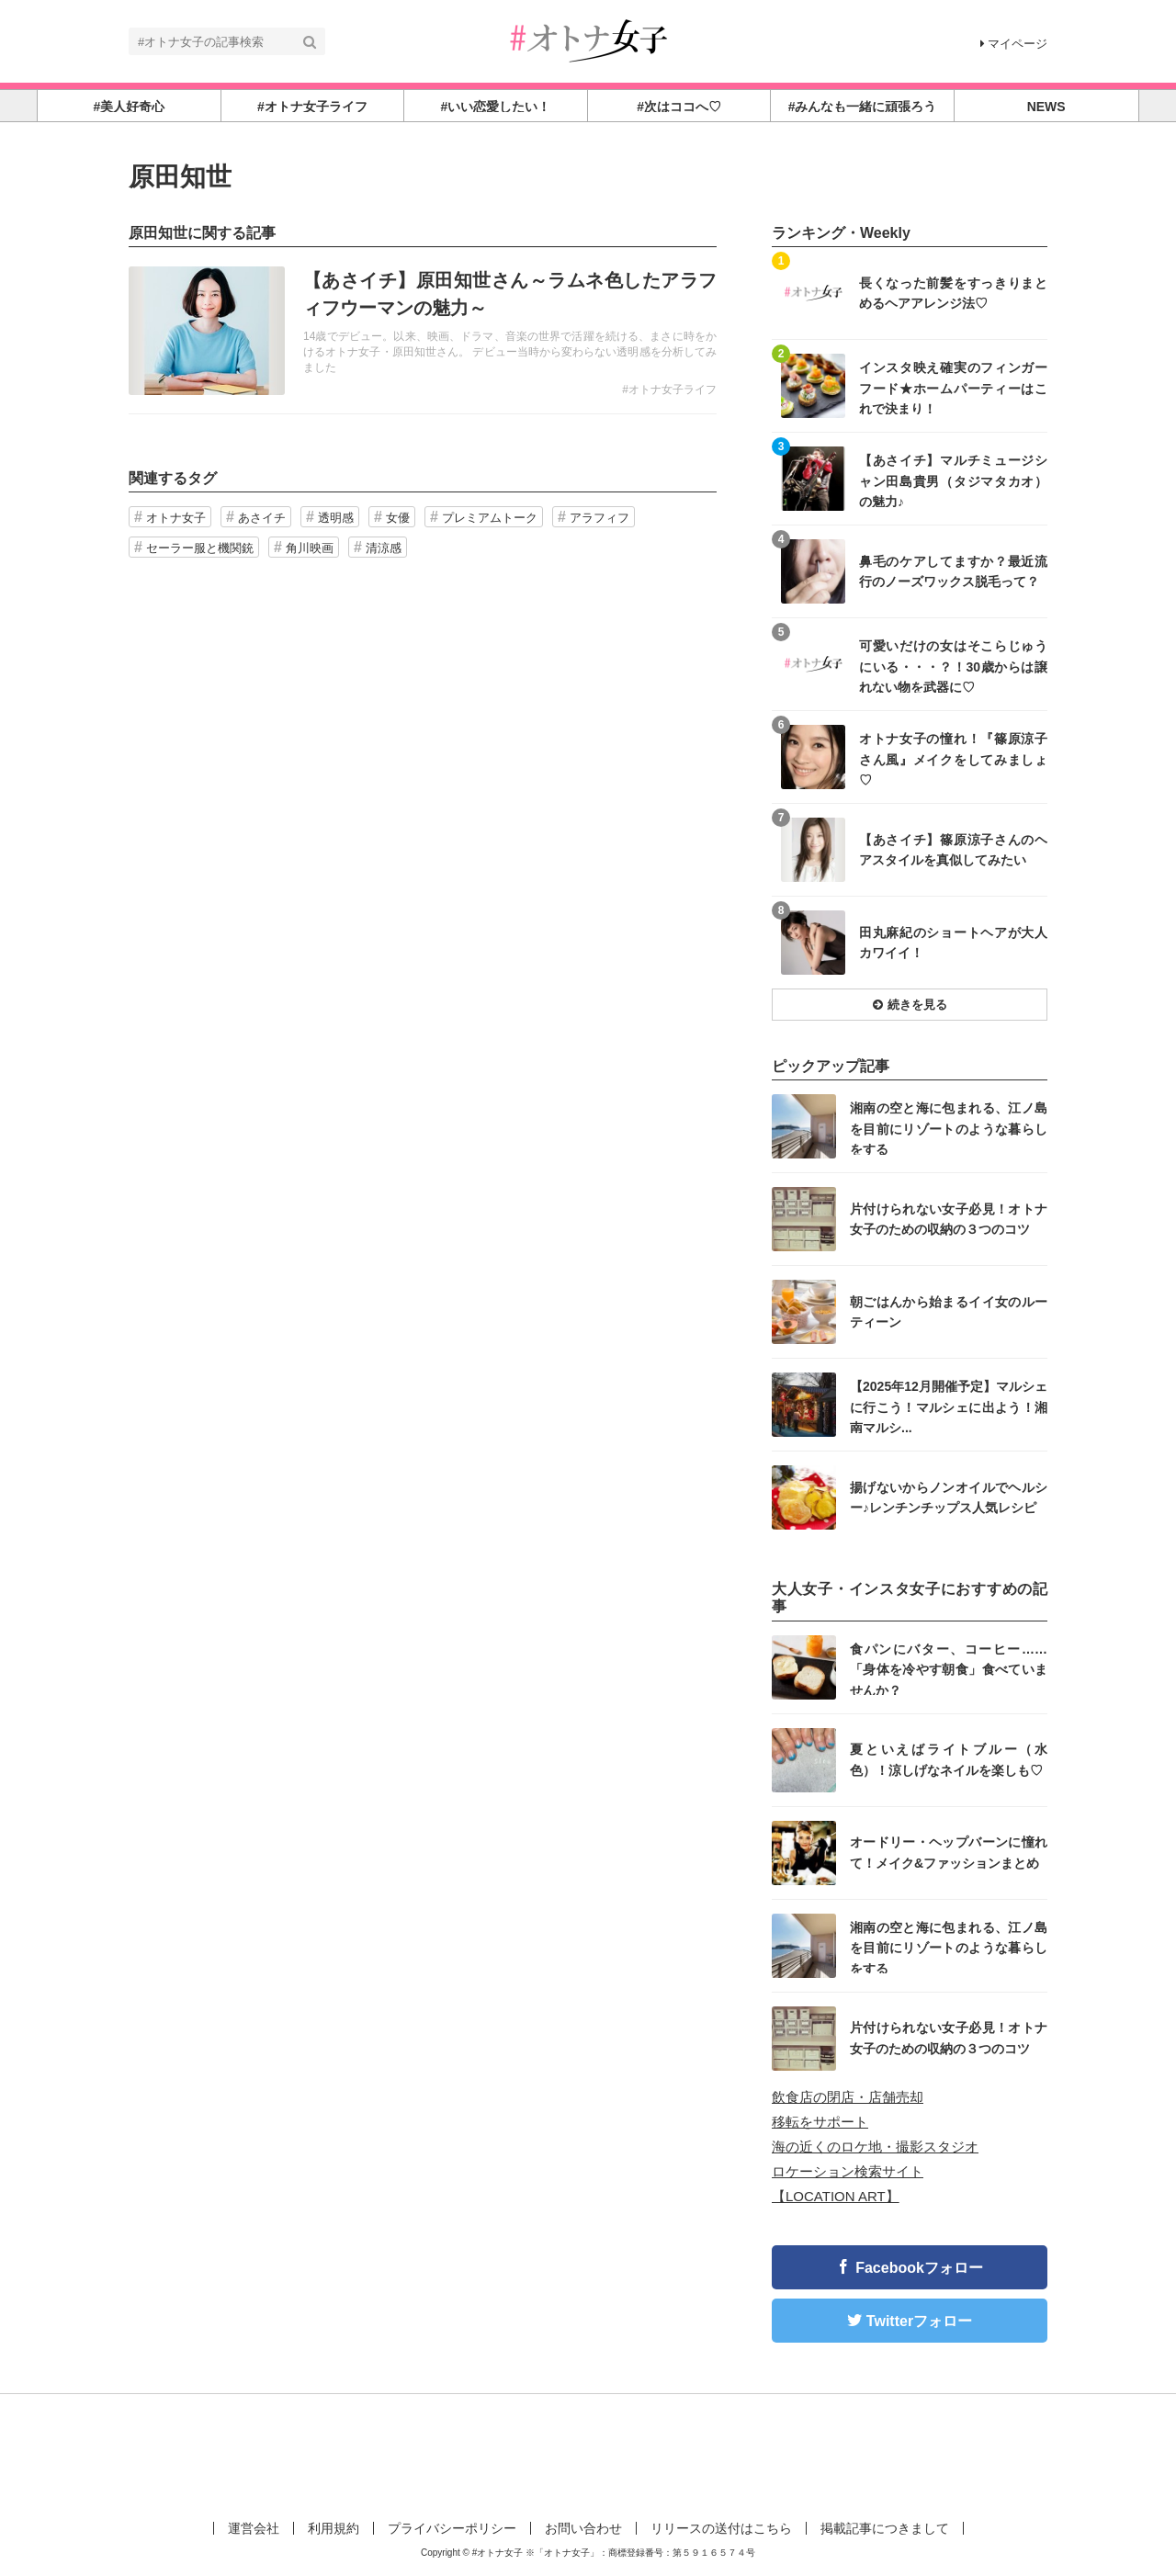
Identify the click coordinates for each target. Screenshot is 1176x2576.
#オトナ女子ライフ (669, 389)
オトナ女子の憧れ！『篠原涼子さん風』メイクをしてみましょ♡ (953, 758)
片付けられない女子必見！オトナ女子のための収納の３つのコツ (948, 1219)
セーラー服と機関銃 (200, 548)
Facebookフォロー (919, 2268)
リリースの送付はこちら (721, 2528)
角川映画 (310, 548)
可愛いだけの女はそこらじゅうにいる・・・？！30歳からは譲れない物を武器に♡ (953, 665)
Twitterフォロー (919, 2321)
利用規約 (333, 2528)
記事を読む (423, 330)
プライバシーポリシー (452, 2528)
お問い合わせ (583, 2528)
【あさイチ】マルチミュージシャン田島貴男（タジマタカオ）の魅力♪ (953, 480)
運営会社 (253, 2528)
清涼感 (383, 548)
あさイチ (262, 518)
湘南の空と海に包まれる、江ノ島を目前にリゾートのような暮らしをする (948, 1128)
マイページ (1013, 44)
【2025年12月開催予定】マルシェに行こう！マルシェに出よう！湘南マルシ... (948, 1406)
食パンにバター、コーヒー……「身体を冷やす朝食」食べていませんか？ (948, 1669)
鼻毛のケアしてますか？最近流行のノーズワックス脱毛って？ (953, 571)
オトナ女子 (176, 518)
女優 (398, 518)
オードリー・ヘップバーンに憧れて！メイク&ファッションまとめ (948, 1852)
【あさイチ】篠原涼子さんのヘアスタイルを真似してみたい (953, 849)
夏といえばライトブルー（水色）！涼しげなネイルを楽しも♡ (948, 1759)
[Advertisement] (588, 2453)
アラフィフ (599, 518)
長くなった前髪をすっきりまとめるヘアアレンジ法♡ (953, 293)
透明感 (336, 518)
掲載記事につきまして (884, 2528)
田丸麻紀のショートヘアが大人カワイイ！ (953, 942)
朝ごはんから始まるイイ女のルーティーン (948, 1311)
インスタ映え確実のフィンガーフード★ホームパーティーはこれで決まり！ (953, 387)
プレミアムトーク (489, 518)
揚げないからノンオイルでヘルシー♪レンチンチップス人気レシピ (948, 1497)
